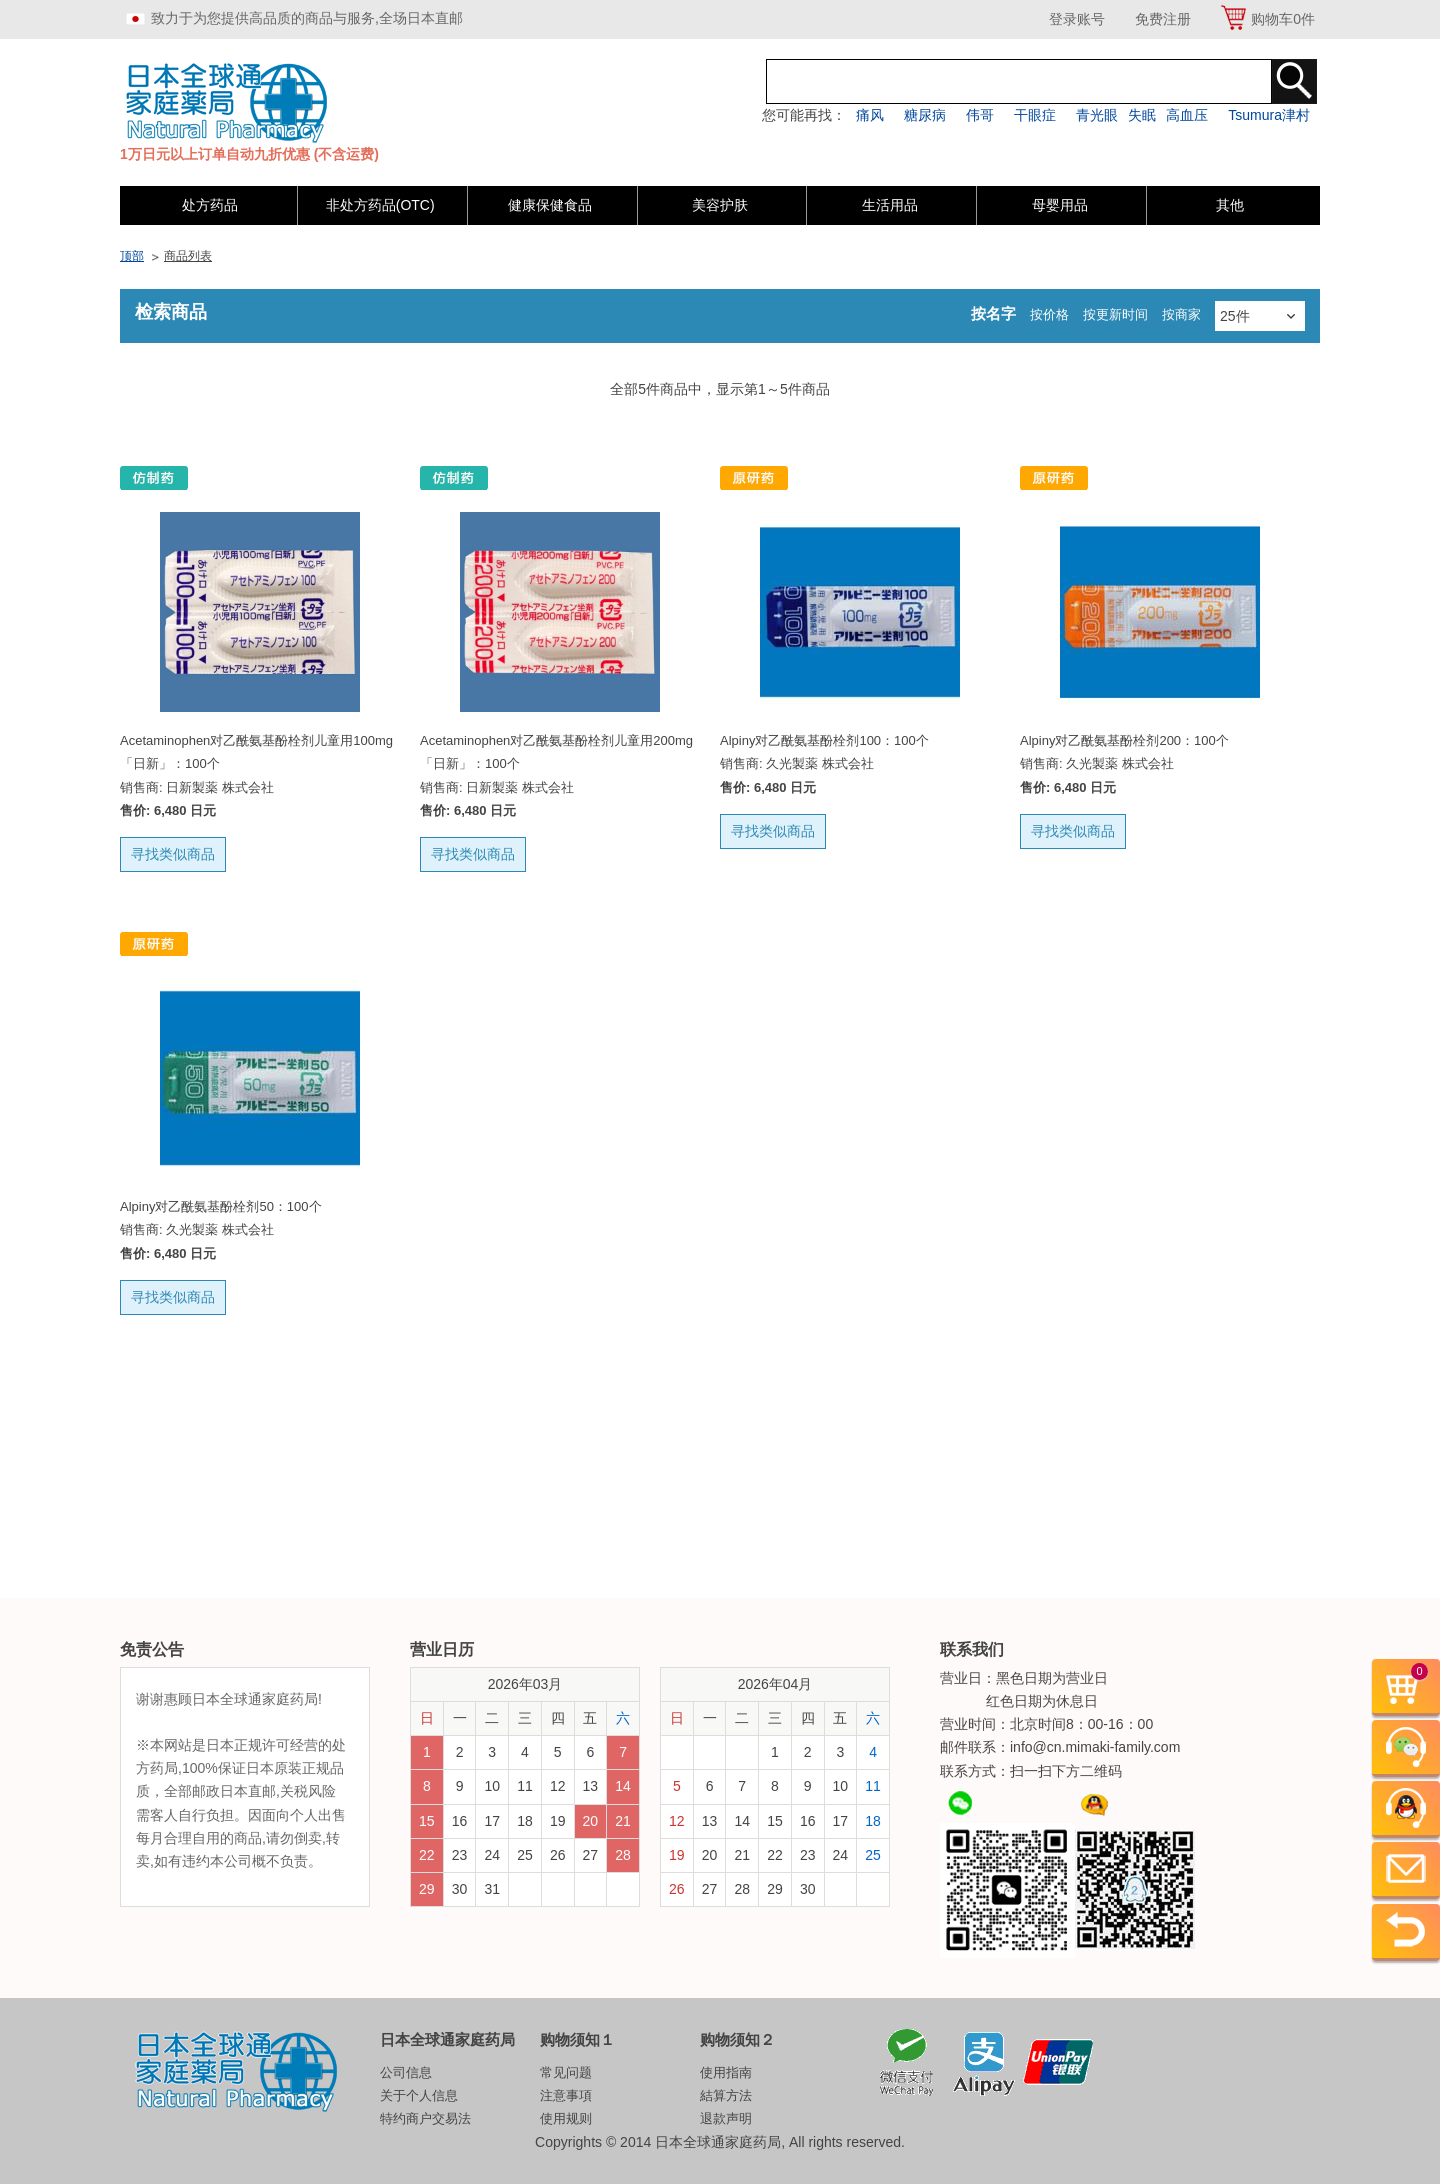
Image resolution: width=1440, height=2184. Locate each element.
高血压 (1187, 115)
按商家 (1181, 314)
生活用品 (890, 205)
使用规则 (566, 2118)
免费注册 (1163, 19)
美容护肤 (720, 205)
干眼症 (1035, 115)
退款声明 (726, 2118)
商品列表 (188, 256)
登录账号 (1077, 19)
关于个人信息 (419, 2095)
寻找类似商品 (173, 854)
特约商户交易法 (425, 2118)
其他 (1230, 205)
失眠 (1142, 115)
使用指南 (726, 2072)
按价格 (1049, 314)
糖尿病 (925, 115)
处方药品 (210, 205)
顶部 (132, 256)
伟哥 (980, 115)
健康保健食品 (550, 205)
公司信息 (406, 2072)
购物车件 (1283, 19)
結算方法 (726, 2095)
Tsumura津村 (1269, 115)
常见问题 (566, 2072)
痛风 (870, 115)
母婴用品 (1060, 205)
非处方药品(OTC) (380, 205)
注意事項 (566, 2095)
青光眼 (1097, 115)
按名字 (993, 313)
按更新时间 (1115, 314)
